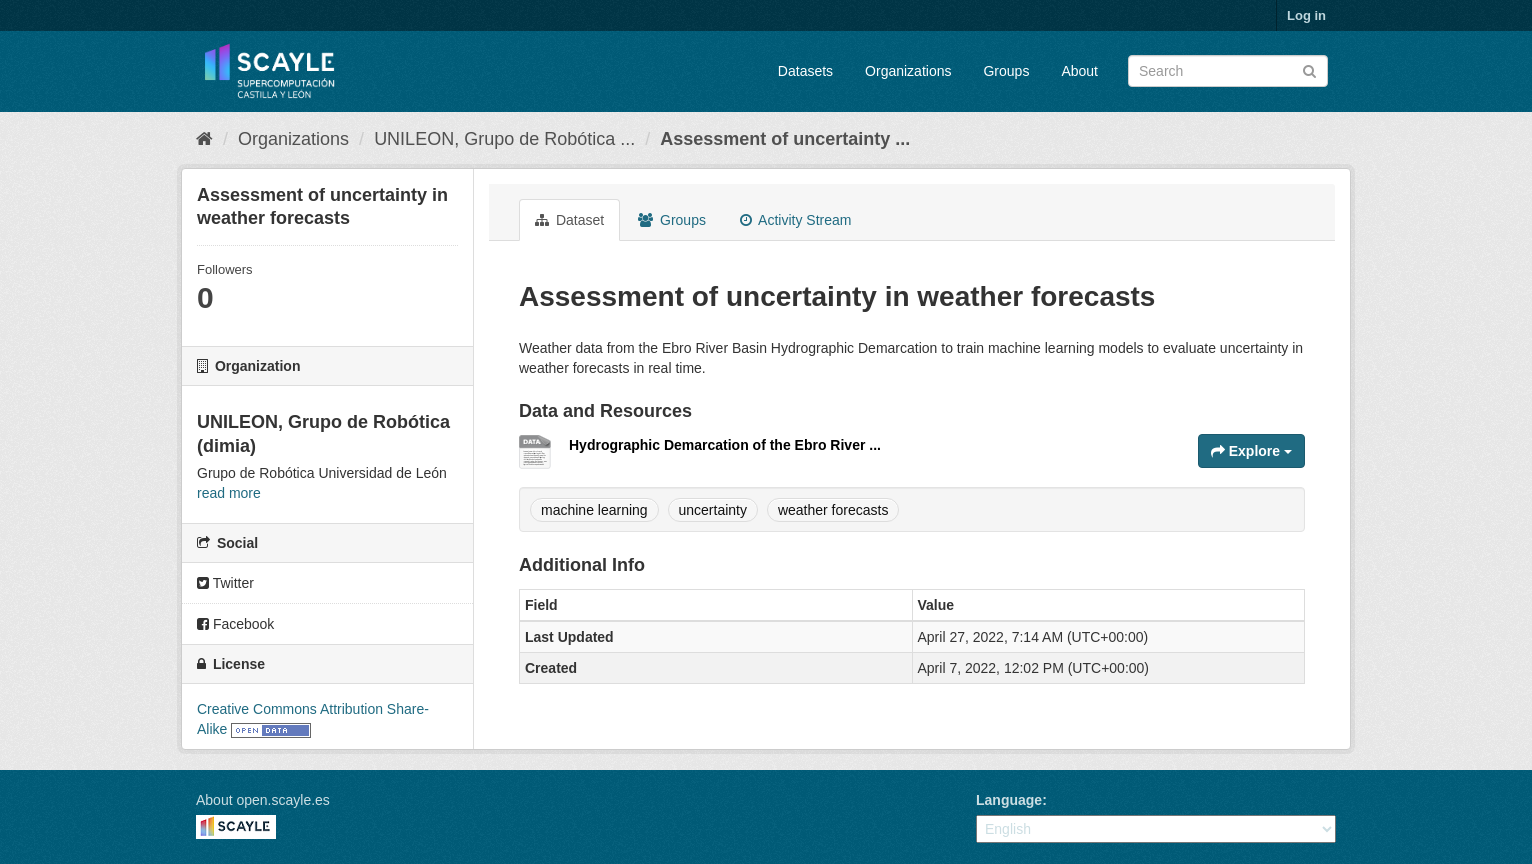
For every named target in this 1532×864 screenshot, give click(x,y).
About (1079, 71)
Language (1009, 800)
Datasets (805, 71)
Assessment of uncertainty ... (785, 139)
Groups (1006, 71)
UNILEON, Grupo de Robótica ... (504, 139)
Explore (1251, 451)
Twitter (225, 583)
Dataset (569, 220)
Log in (1306, 15)
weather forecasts (833, 510)
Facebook (235, 624)
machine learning (594, 510)
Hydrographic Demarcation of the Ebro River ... (725, 445)
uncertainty (713, 510)
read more (229, 493)
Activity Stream (795, 220)
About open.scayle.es (263, 800)
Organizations (908, 71)
